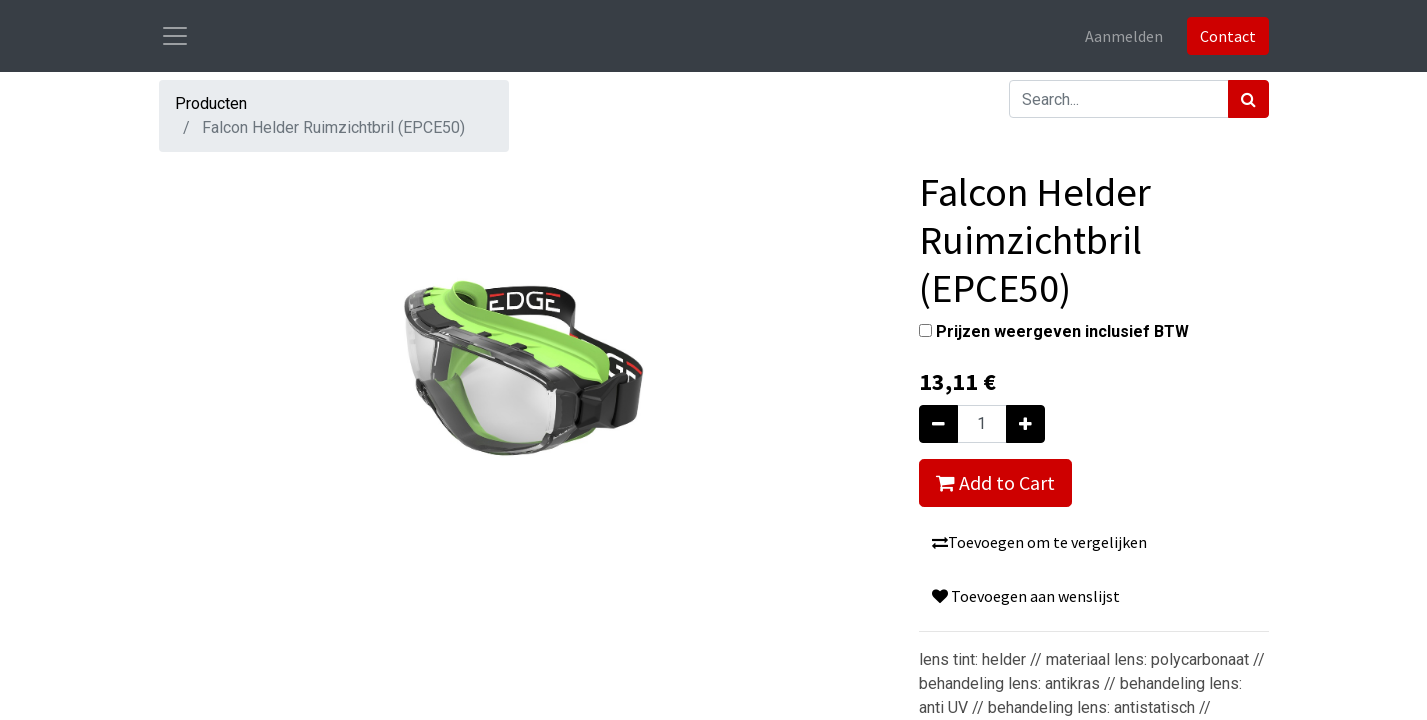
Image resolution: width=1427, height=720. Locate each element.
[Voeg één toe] (1025, 424)
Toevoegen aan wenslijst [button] (1026, 596)
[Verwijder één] (938, 424)
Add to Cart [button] (995, 482)
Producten (211, 103)
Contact (1228, 36)
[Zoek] (1248, 99)
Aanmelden (1124, 36)
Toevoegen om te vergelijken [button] (1039, 542)
